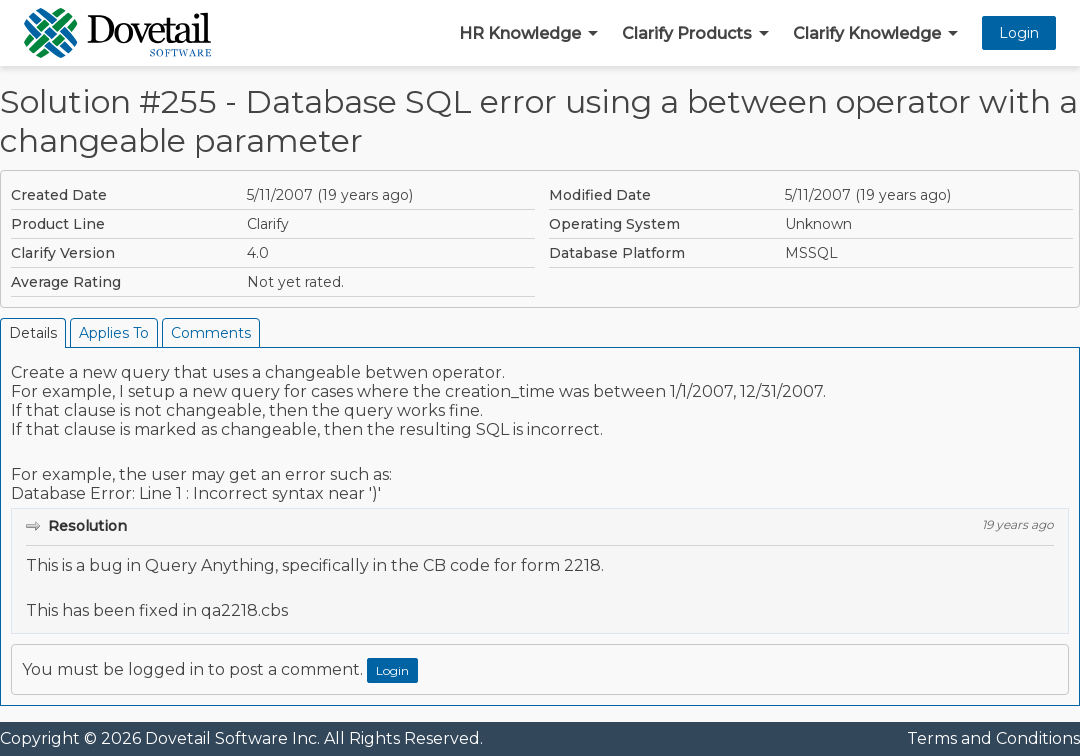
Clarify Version (63, 253)
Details (33, 333)
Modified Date (600, 195)
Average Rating (66, 282)
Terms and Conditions (993, 738)
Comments (211, 333)
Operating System (614, 224)
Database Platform (617, 253)
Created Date (59, 195)
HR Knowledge (520, 33)
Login (1019, 33)
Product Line (58, 224)
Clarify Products (687, 33)
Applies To (114, 333)
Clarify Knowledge (867, 33)
